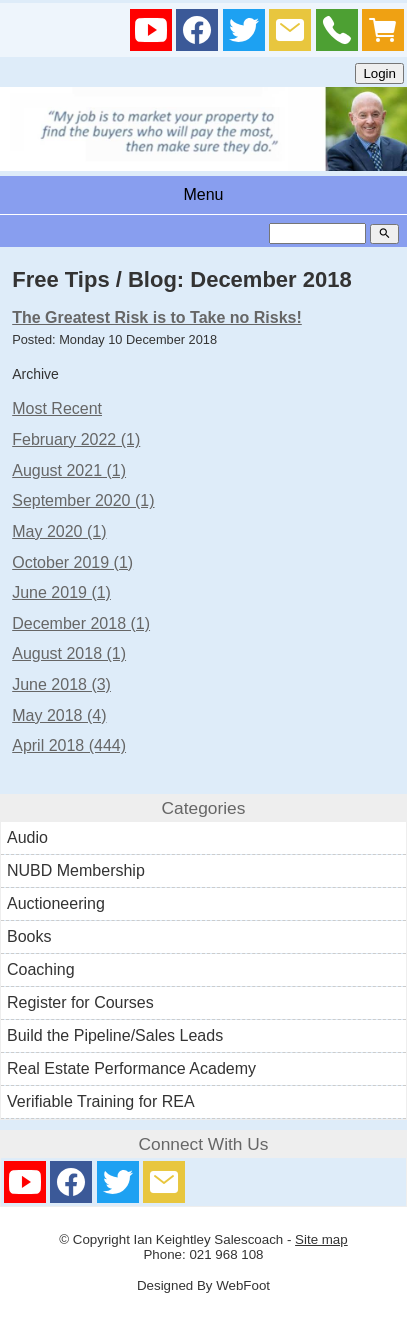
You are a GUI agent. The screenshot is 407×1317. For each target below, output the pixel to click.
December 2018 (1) (81, 623)
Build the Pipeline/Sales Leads (115, 1035)
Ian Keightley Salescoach (209, 1239)
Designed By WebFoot (203, 1285)
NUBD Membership (76, 870)
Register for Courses (80, 1002)
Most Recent (57, 408)
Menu (203, 194)
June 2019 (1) (61, 592)
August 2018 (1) (69, 653)
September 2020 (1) (83, 500)
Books (29, 936)
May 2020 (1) (59, 531)
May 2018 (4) (59, 715)
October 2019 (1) (72, 562)
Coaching (41, 969)
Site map (321, 1239)
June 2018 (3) (61, 684)
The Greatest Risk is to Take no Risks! (157, 317)
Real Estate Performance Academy (131, 1068)
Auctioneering (56, 903)
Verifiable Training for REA (101, 1101)
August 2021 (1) (69, 470)
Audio (27, 837)
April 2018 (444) (69, 745)
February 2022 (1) (76, 439)
